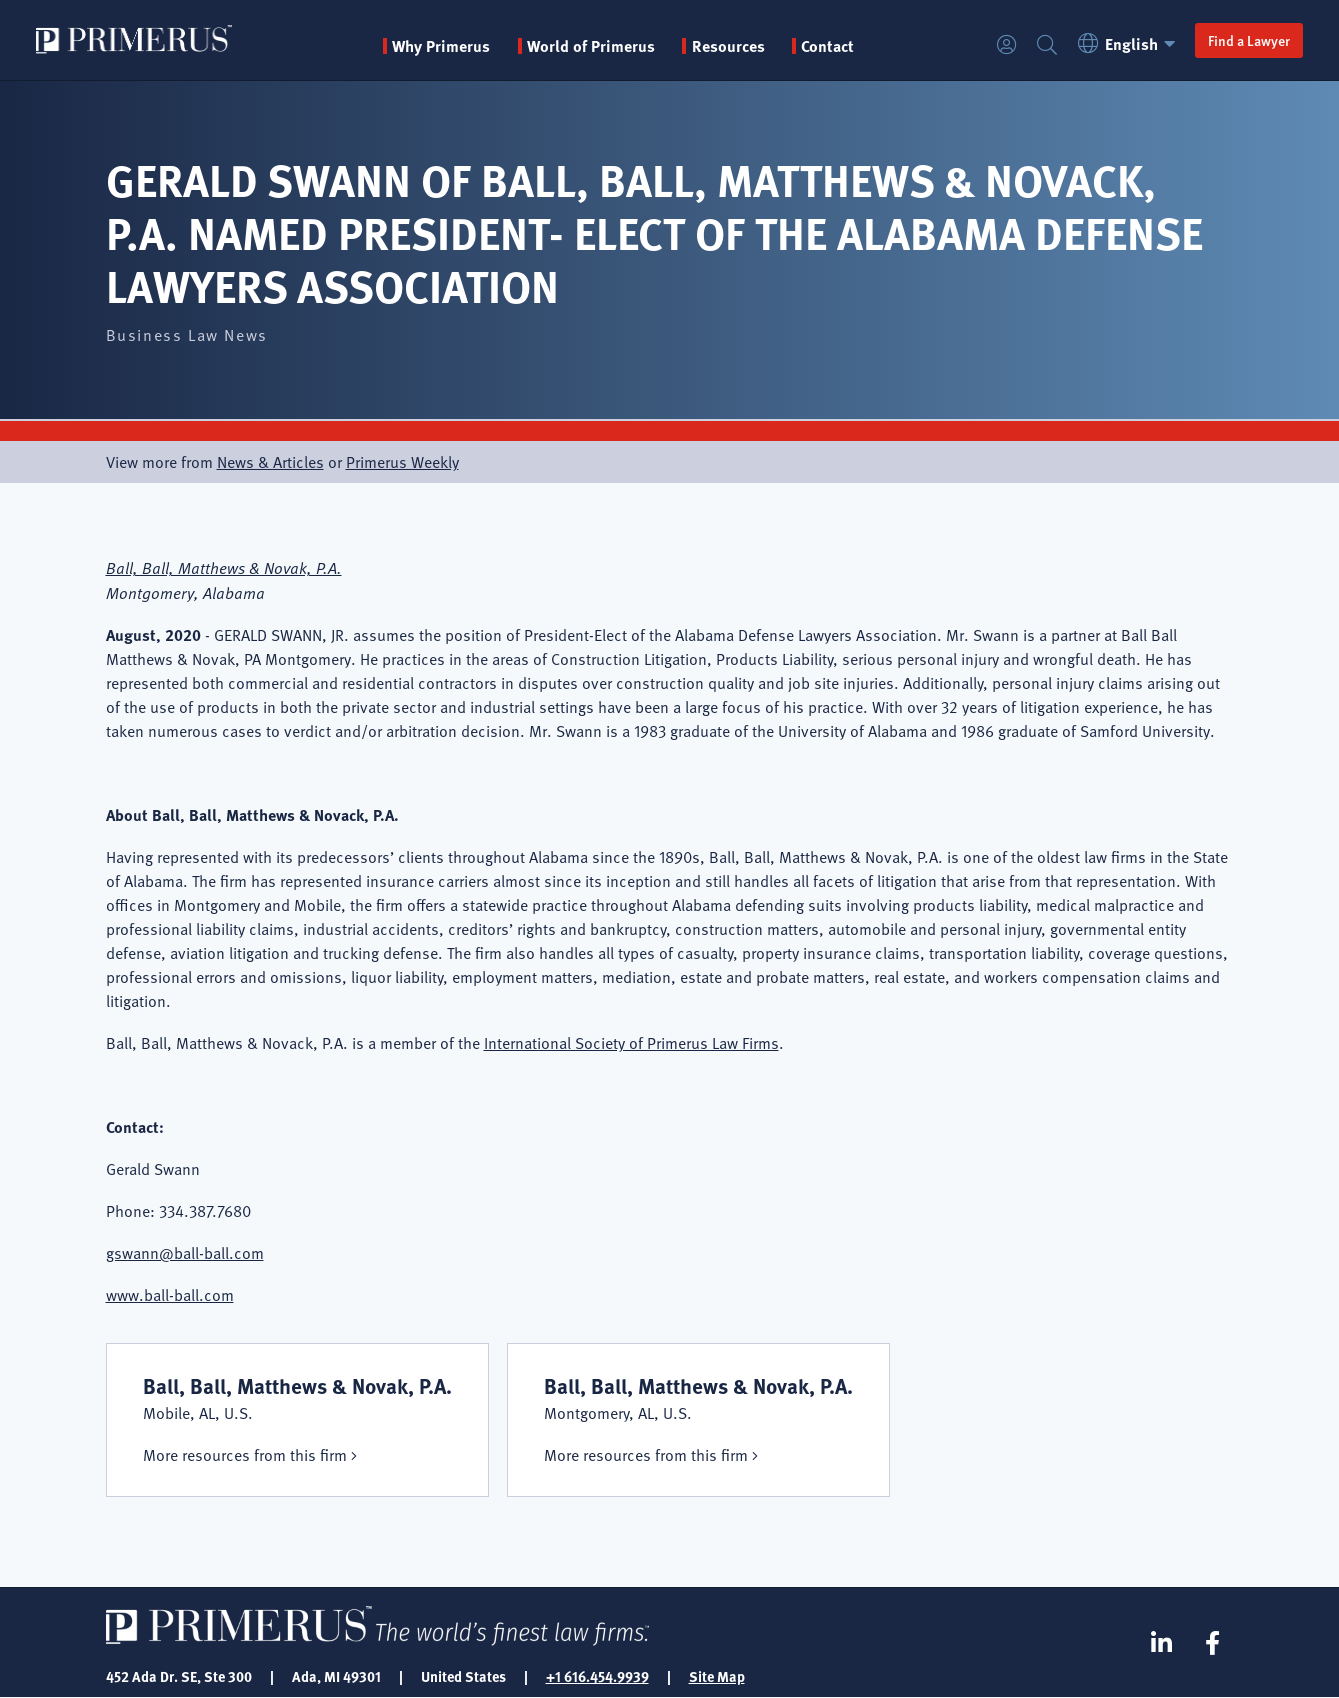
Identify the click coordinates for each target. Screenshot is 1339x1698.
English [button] (1129, 43)
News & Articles (270, 462)
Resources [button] (728, 46)
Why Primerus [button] (441, 46)
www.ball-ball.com (170, 1295)
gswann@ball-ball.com (185, 1253)
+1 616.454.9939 (597, 1676)
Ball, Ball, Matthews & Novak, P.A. (224, 567)
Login (1007, 45)
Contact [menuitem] (827, 46)
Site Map (717, 1676)
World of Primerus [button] (591, 46)
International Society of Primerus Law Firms (631, 1043)
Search (1047, 45)
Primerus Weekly (402, 462)
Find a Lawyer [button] (1249, 40)
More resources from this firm (245, 1455)
